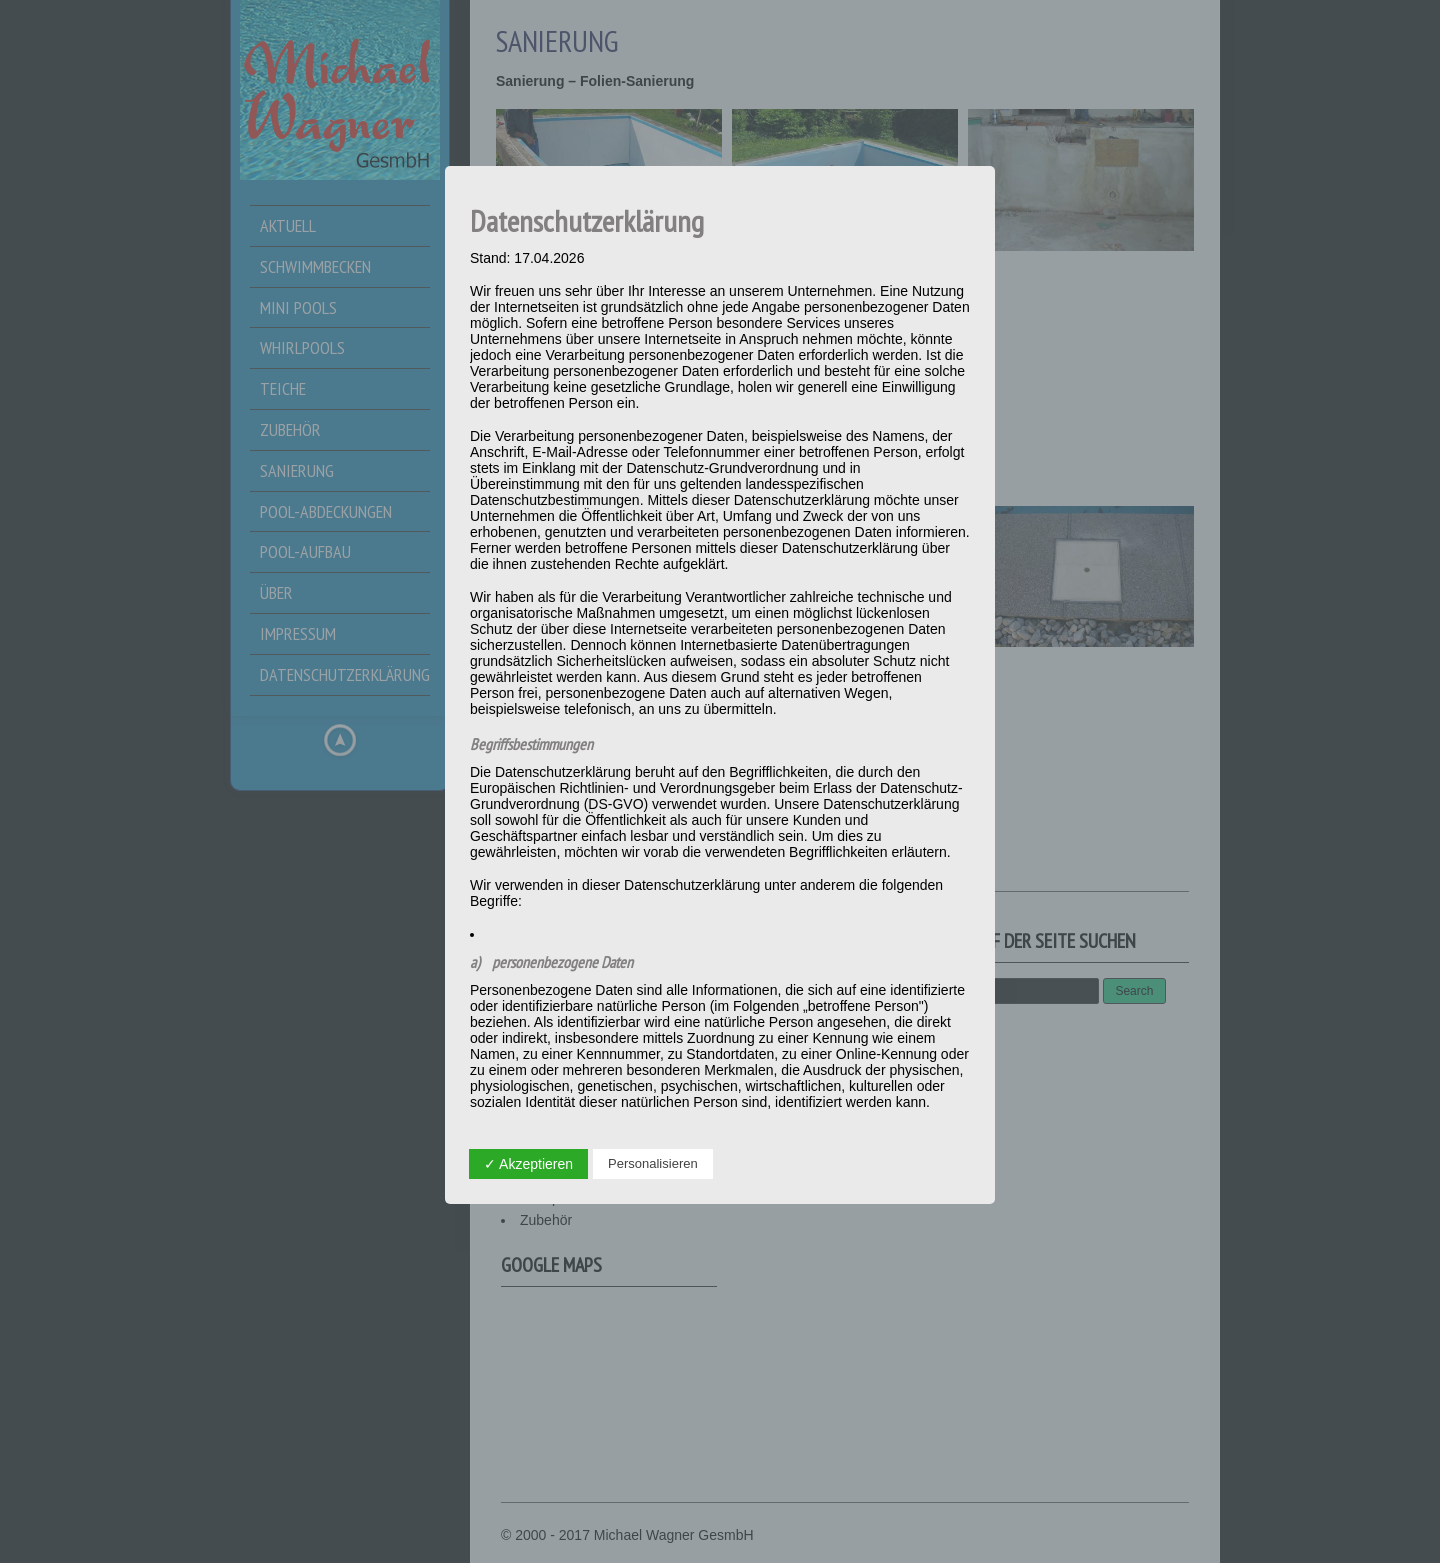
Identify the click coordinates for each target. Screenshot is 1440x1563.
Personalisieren (653, 1163)
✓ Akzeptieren (528, 1164)
